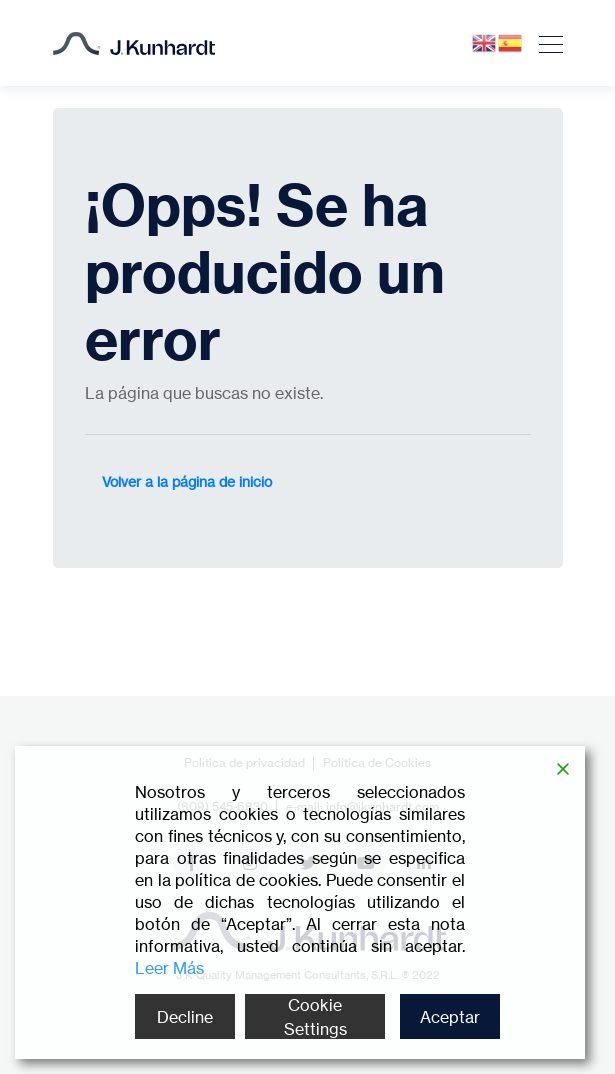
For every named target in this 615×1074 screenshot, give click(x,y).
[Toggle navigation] (545, 43)
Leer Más (169, 968)
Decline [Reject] (185, 1017)
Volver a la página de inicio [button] (187, 481)
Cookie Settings (315, 1017)
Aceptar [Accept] (450, 1017)
